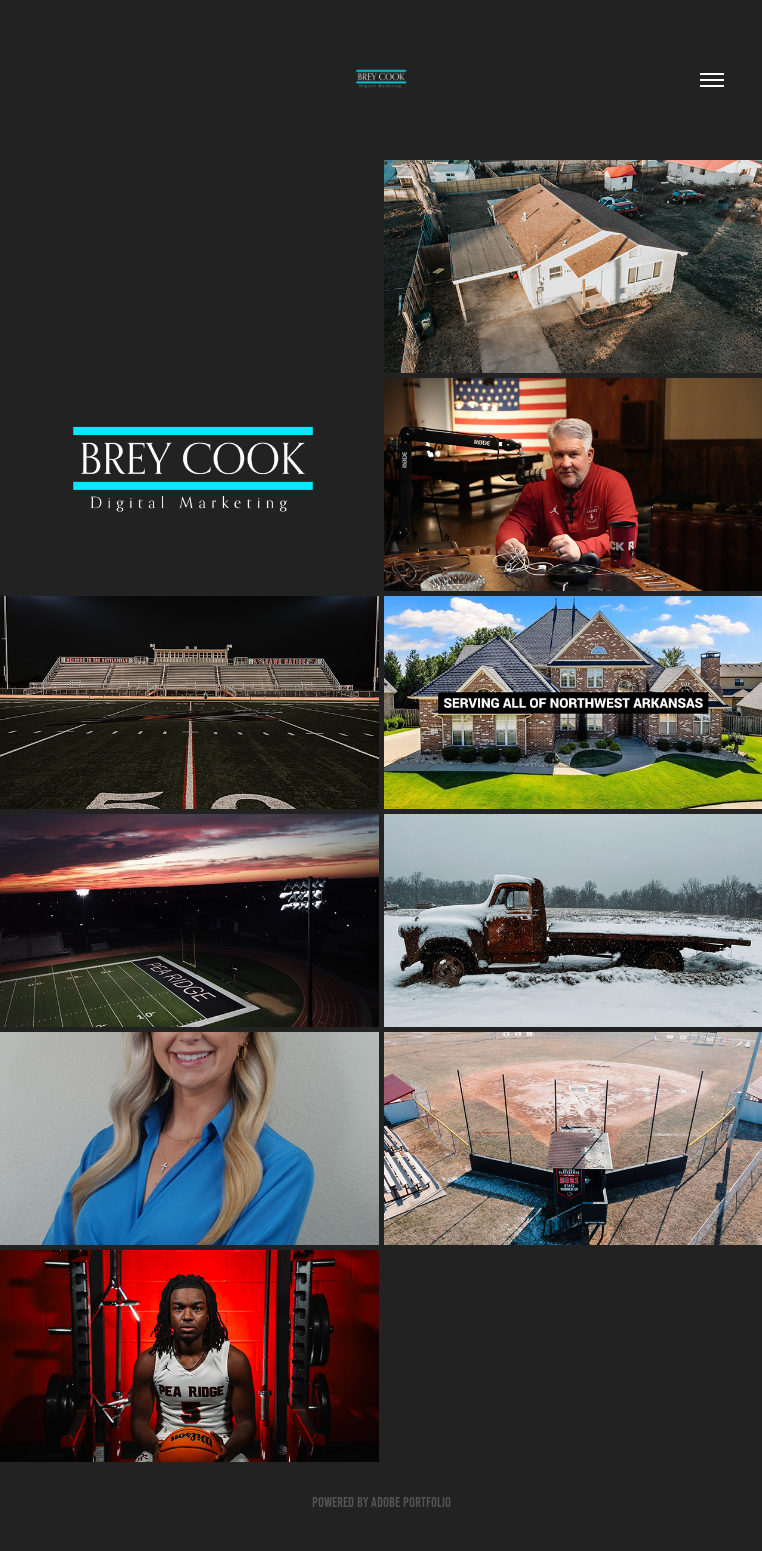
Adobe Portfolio (411, 1502)
